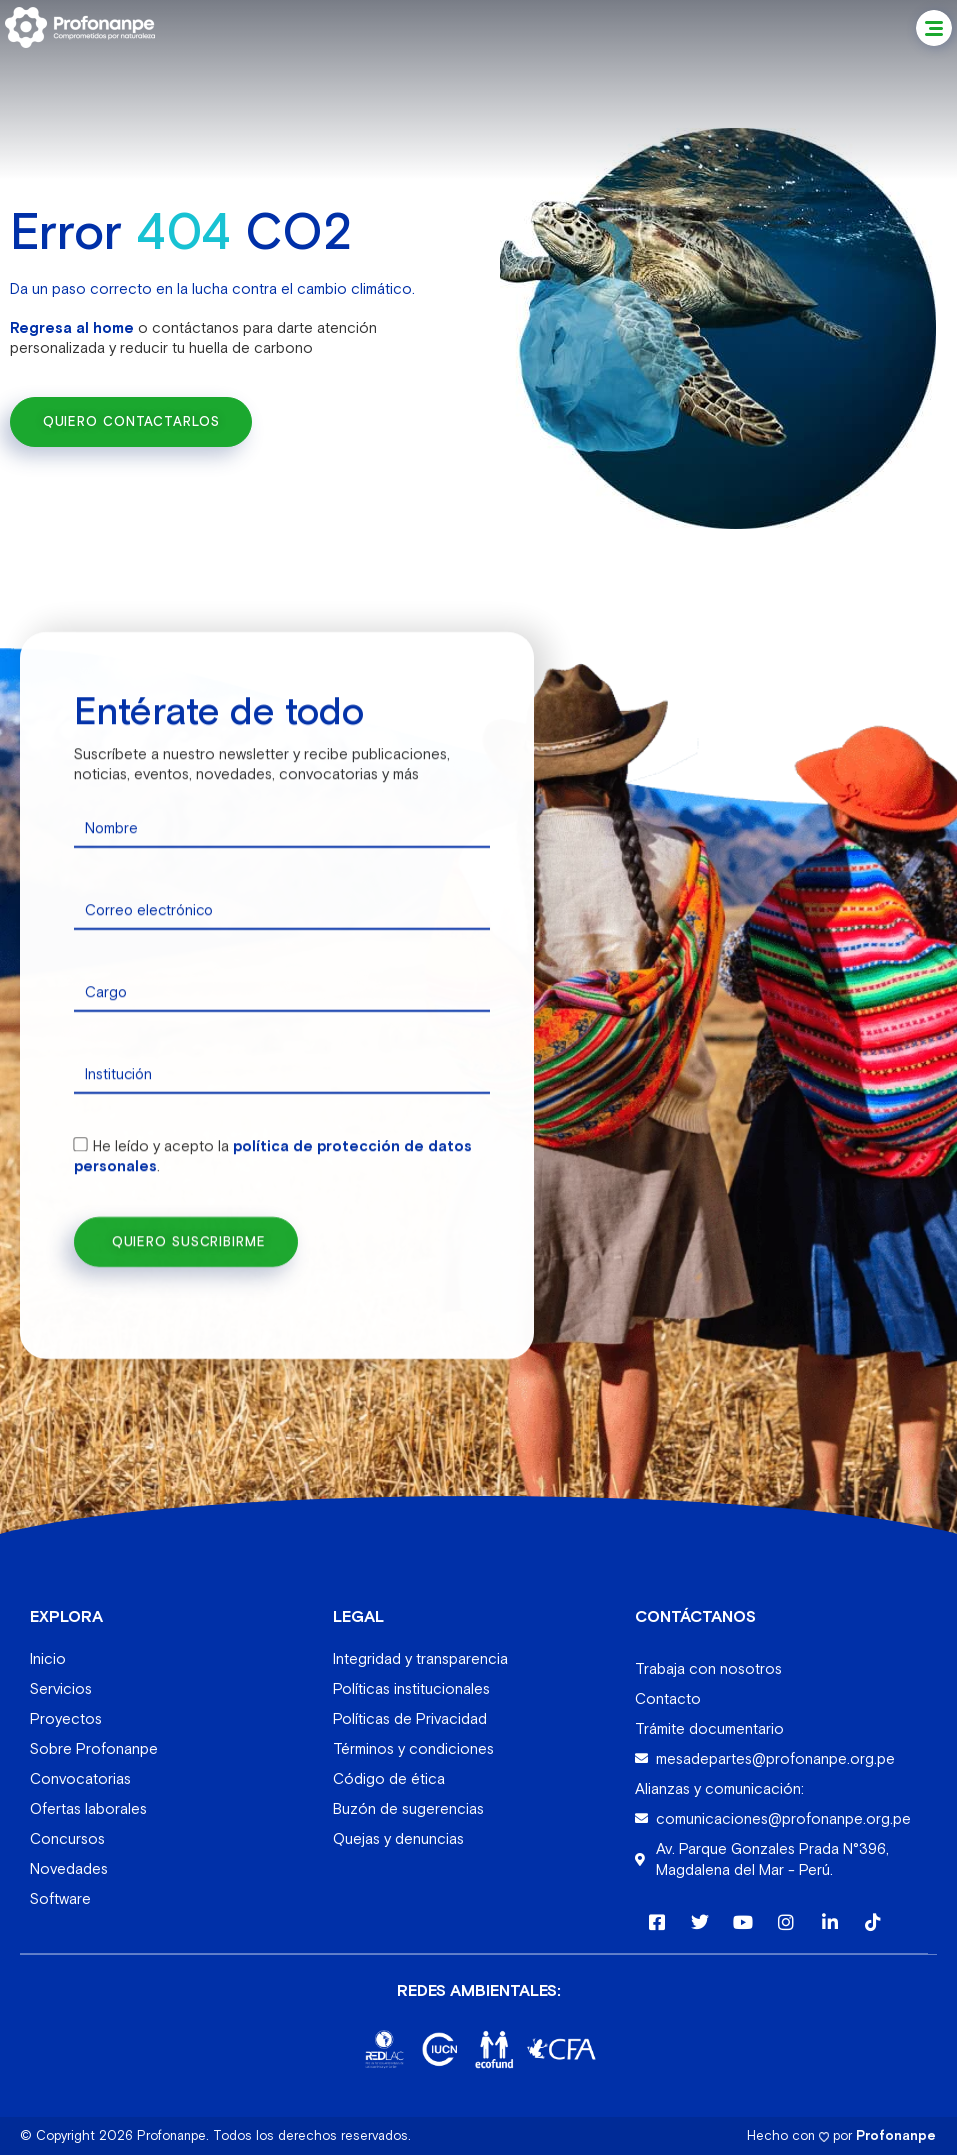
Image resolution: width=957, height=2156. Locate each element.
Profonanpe (896, 2136)
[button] (934, 28)
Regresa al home (72, 326)
